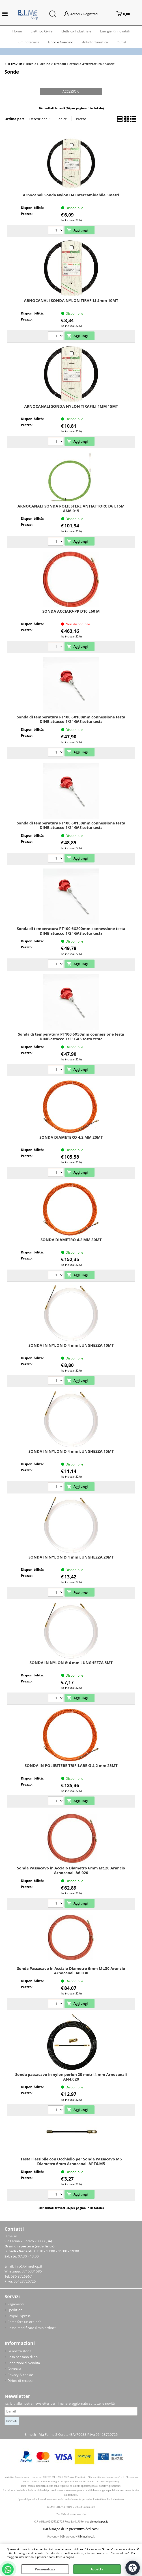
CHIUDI (138, 2548)
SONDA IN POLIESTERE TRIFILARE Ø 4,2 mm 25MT (71, 1765)
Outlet (121, 42)
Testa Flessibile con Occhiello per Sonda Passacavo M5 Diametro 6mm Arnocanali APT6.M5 (71, 2161)
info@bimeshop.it (28, 2266)
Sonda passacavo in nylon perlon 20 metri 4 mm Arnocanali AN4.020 (71, 2077)
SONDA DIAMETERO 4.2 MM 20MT (71, 1137)
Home (17, 31)
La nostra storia (19, 2351)
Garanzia (14, 2368)
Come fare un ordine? (24, 2321)
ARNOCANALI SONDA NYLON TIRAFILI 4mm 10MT (71, 300)
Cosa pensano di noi (23, 2357)
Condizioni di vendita (23, 2363)
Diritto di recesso (20, 2380)
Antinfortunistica (95, 42)
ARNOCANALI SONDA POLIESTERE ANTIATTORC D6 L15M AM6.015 (71, 508)
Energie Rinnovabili (115, 31)
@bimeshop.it (86, 2536)
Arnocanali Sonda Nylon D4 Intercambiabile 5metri (71, 195)
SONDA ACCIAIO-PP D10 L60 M (71, 611)
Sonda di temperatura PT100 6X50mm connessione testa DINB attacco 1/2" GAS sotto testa (71, 1036)
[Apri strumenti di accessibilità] (132, 2568)
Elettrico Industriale (76, 31)
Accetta (96, 2569)
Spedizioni (15, 2310)
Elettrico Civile (41, 31)
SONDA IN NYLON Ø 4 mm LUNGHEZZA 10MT (71, 1345)
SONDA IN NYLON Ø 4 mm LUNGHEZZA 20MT (71, 1557)
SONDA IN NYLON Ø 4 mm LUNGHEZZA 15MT (71, 1451)
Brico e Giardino (60, 42)
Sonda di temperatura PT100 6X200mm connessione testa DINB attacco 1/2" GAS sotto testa (71, 931)
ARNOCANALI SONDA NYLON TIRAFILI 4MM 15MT (71, 406)
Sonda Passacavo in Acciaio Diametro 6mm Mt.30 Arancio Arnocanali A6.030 (71, 1971)
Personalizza (45, 2569)
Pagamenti (15, 2304)
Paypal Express (18, 2316)
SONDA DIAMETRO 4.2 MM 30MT (71, 1239)
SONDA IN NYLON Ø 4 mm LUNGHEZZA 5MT (71, 1662)
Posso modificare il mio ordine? (31, 2327)
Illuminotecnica (27, 42)
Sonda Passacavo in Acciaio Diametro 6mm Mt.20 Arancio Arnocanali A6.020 (71, 1870)
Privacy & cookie (20, 2374)
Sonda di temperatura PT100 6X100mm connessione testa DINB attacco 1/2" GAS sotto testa (71, 719)
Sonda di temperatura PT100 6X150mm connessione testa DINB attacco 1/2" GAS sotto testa (71, 825)
